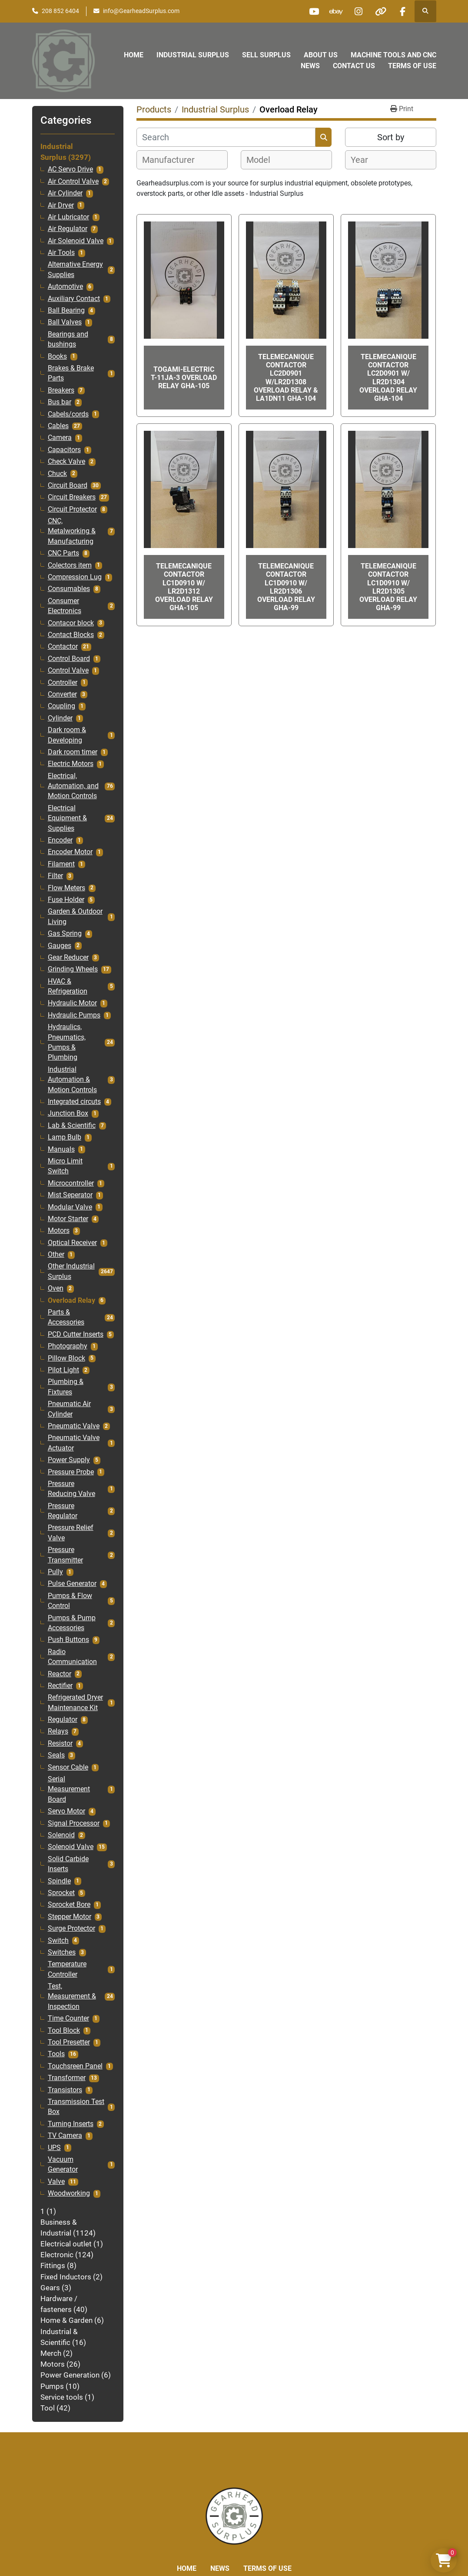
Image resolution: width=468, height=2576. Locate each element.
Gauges (59, 946)
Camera (60, 438)
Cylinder (60, 718)
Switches (62, 1952)
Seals (56, 1755)
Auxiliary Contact (74, 299)
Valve (56, 2182)
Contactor (63, 647)
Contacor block (71, 623)
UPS (54, 2148)
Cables (58, 426)
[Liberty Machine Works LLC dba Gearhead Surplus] (234, 2515)
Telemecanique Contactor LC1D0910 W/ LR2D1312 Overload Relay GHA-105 (184, 587)
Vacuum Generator (63, 2164)
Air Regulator (67, 229)
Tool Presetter (69, 2042)
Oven (55, 1288)
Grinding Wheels (73, 969)
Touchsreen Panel (75, 2066)
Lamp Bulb (64, 1137)
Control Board (69, 659)
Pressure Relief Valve (70, 1533)
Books (57, 356)
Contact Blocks (71, 635)
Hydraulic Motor (72, 1003)
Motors (59, 1231)
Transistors (65, 2090)
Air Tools (61, 253)
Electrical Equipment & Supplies (67, 818)
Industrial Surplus (192, 55)
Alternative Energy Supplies (75, 269)
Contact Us (354, 66)
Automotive (65, 287)
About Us (321, 55)
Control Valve (68, 670)
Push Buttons (68, 1640)
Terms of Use (412, 66)
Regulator (62, 1720)
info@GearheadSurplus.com (141, 10)
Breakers (61, 390)
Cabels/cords (68, 414)
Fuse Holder (66, 900)
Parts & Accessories (66, 1317)
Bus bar (59, 402)
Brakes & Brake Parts (71, 373)
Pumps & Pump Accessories (72, 1623)
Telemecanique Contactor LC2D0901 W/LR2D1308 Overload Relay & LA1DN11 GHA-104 (286, 378)
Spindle (59, 1881)
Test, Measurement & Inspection (72, 1996)
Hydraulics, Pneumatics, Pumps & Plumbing (67, 1042)
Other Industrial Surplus (71, 1271)
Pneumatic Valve (74, 1426)
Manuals (61, 1149)
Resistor (60, 1743)
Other (56, 1254)
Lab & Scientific (72, 1125)
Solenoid (61, 1835)
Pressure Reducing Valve (71, 1489)
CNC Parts (63, 553)
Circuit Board (67, 485)
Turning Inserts (70, 2124)
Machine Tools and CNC (393, 55)
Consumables (69, 589)
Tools (56, 2054)
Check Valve (66, 462)
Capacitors (64, 450)
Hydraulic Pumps (74, 1015)
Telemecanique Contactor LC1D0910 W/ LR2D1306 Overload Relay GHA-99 (286, 587)
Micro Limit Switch (65, 1166)
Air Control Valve (73, 181)
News (310, 66)
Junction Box (68, 1113)
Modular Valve (70, 1207)
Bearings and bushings (68, 339)
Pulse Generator (72, 1584)
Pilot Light (63, 1370)
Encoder (60, 840)
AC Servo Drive (70, 169)
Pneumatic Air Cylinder (69, 1409)
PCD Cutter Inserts (75, 1334)
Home (133, 55)
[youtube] (314, 11)
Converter (62, 694)
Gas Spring (65, 934)
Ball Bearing (66, 310)
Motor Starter (68, 1219)
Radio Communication (72, 1657)
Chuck (57, 474)
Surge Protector (71, 1928)
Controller (62, 683)
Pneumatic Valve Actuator (74, 1443)
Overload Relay (71, 1301)
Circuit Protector (72, 509)
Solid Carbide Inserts (68, 1864)
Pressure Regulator (62, 1511)
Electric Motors (70, 764)
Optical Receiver (72, 1243)
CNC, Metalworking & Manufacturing (72, 531)
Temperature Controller (67, 1969)
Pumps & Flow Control (70, 1601)
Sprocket (61, 1893)
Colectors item (70, 565)
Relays (58, 1731)
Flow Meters (66, 888)
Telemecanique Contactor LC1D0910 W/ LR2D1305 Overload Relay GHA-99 (388, 587)
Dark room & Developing (67, 735)
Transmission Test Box (76, 2107)
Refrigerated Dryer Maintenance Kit (75, 1702)
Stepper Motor (69, 1917)
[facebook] (403, 11)
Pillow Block (66, 1358)
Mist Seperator (70, 1195)
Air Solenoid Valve (75, 241)
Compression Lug (75, 577)
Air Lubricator (68, 217)
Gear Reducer (68, 957)
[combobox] (182, 159)
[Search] (226, 137)
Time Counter (68, 2018)
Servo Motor (66, 1811)
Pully (55, 1572)
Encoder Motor (70, 852)
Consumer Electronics (64, 606)
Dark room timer (72, 752)
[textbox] (173, 159)
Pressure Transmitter (65, 1555)
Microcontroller (71, 1183)
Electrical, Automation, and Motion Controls (73, 786)
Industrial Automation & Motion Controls (72, 1080)
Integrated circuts (74, 1102)
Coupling (61, 706)
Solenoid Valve (70, 1847)
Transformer (67, 2078)
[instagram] (358, 11)
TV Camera (65, 2136)
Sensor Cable (68, 1767)
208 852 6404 (60, 10)
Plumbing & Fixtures (65, 1387)
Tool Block (64, 2030)
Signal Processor (74, 1823)
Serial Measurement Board (69, 1789)
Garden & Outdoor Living (75, 916)
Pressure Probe (71, 1472)
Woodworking (69, 2193)
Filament (61, 864)
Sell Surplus (266, 55)
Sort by (390, 137)
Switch (58, 1941)
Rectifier (60, 1686)
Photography (67, 1346)
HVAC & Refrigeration (67, 986)
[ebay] (336, 11)
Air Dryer (61, 205)
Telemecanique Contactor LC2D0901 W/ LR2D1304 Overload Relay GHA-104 (388, 378)
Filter (55, 876)
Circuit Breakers (72, 497)
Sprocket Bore (69, 1905)
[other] (381, 11)
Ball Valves (65, 322)
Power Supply (69, 1460)
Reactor (59, 1674)
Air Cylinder (65, 193)
